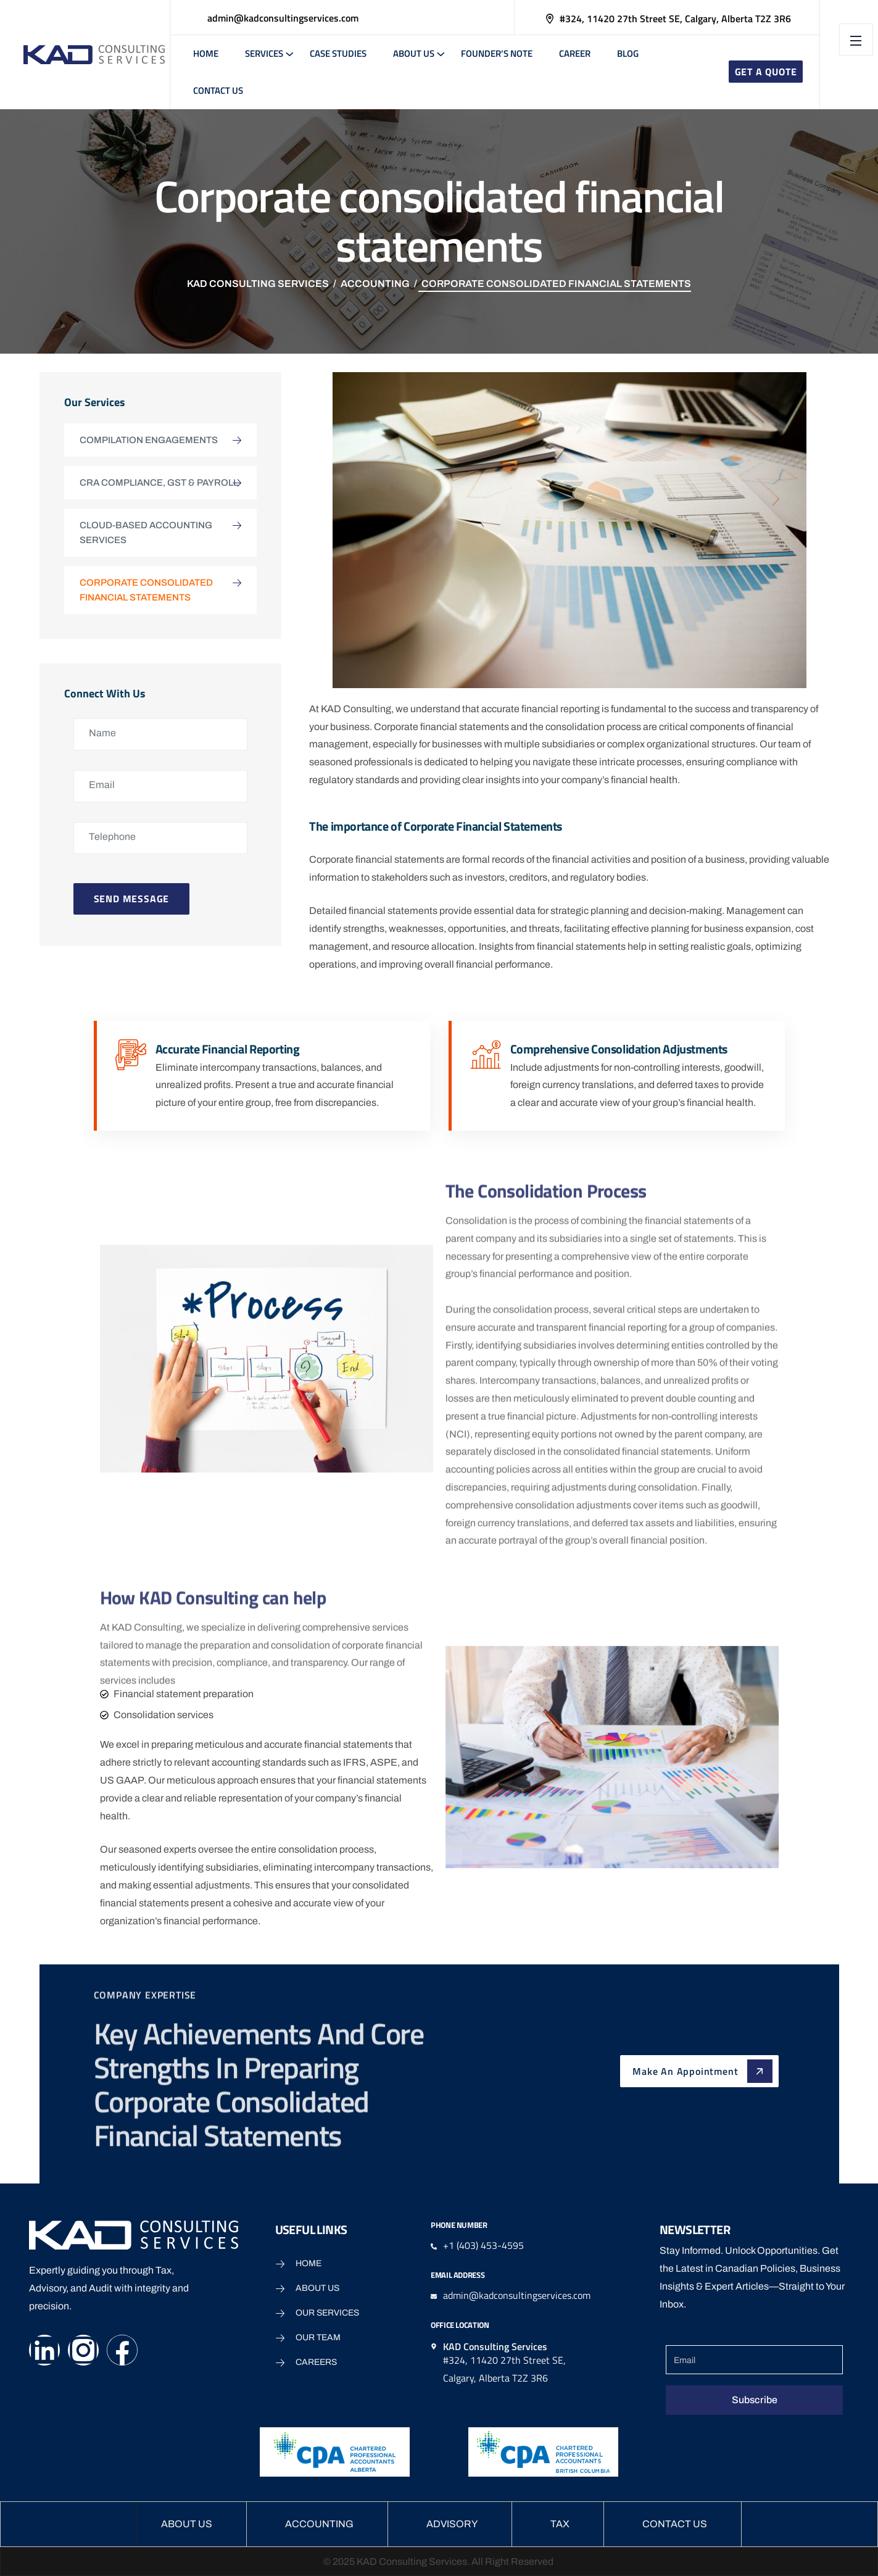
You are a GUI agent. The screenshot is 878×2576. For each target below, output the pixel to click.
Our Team (318, 2337)
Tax (559, 2524)
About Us (413, 53)
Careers (316, 2362)
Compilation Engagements (149, 440)
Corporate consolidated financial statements (146, 590)
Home (205, 53)
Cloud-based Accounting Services (146, 532)
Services (264, 53)
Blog (628, 53)
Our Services (327, 2312)
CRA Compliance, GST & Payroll (159, 483)
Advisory (452, 2524)
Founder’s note (496, 53)
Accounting (319, 2524)
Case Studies (338, 53)
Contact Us (218, 90)
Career (574, 53)
